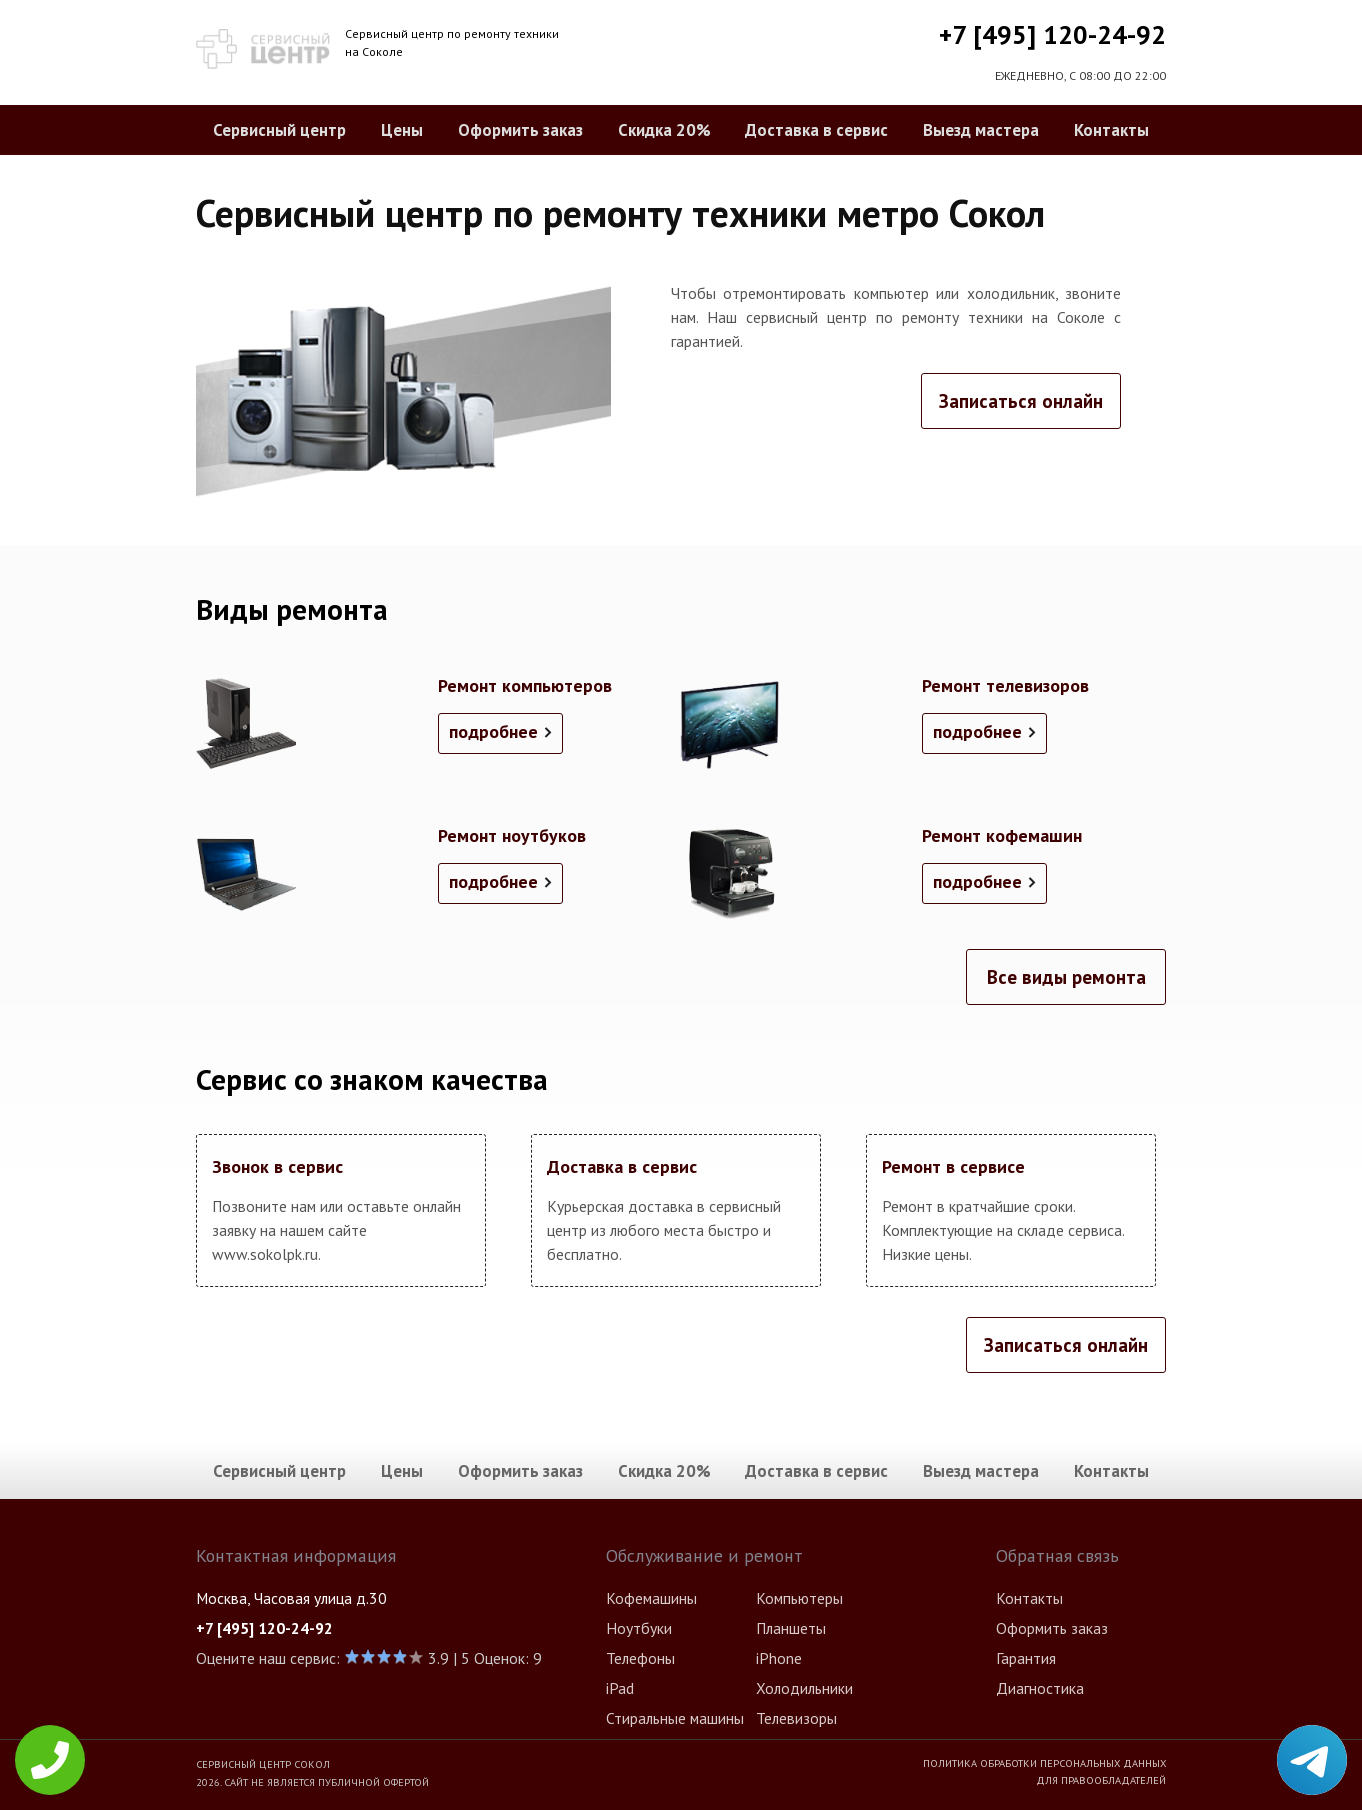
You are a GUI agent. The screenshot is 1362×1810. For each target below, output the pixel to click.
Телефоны (640, 1658)
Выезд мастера (981, 130)
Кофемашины (651, 1598)
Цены (402, 130)
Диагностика (1040, 1688)
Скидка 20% (664, 130)
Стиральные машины (675, 1718)
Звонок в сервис (277, 1166)
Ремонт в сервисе (953, 1166)
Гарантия (1026, 1658)
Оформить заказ (520, 130)
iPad (620, 1688)
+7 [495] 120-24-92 (1052, 34)
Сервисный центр (279, 130)
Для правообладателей (1101, 1780)
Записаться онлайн (1021, 401)
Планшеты (791, 1628)
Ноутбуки (639, 1628)
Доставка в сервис (816, 130)
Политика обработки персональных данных (1044, 1763)
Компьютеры (799, 1598)
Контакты (1111, 130)
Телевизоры (796, 1718)
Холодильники (804, 1688)
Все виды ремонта (1066, 977)
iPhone (779, 1658)
